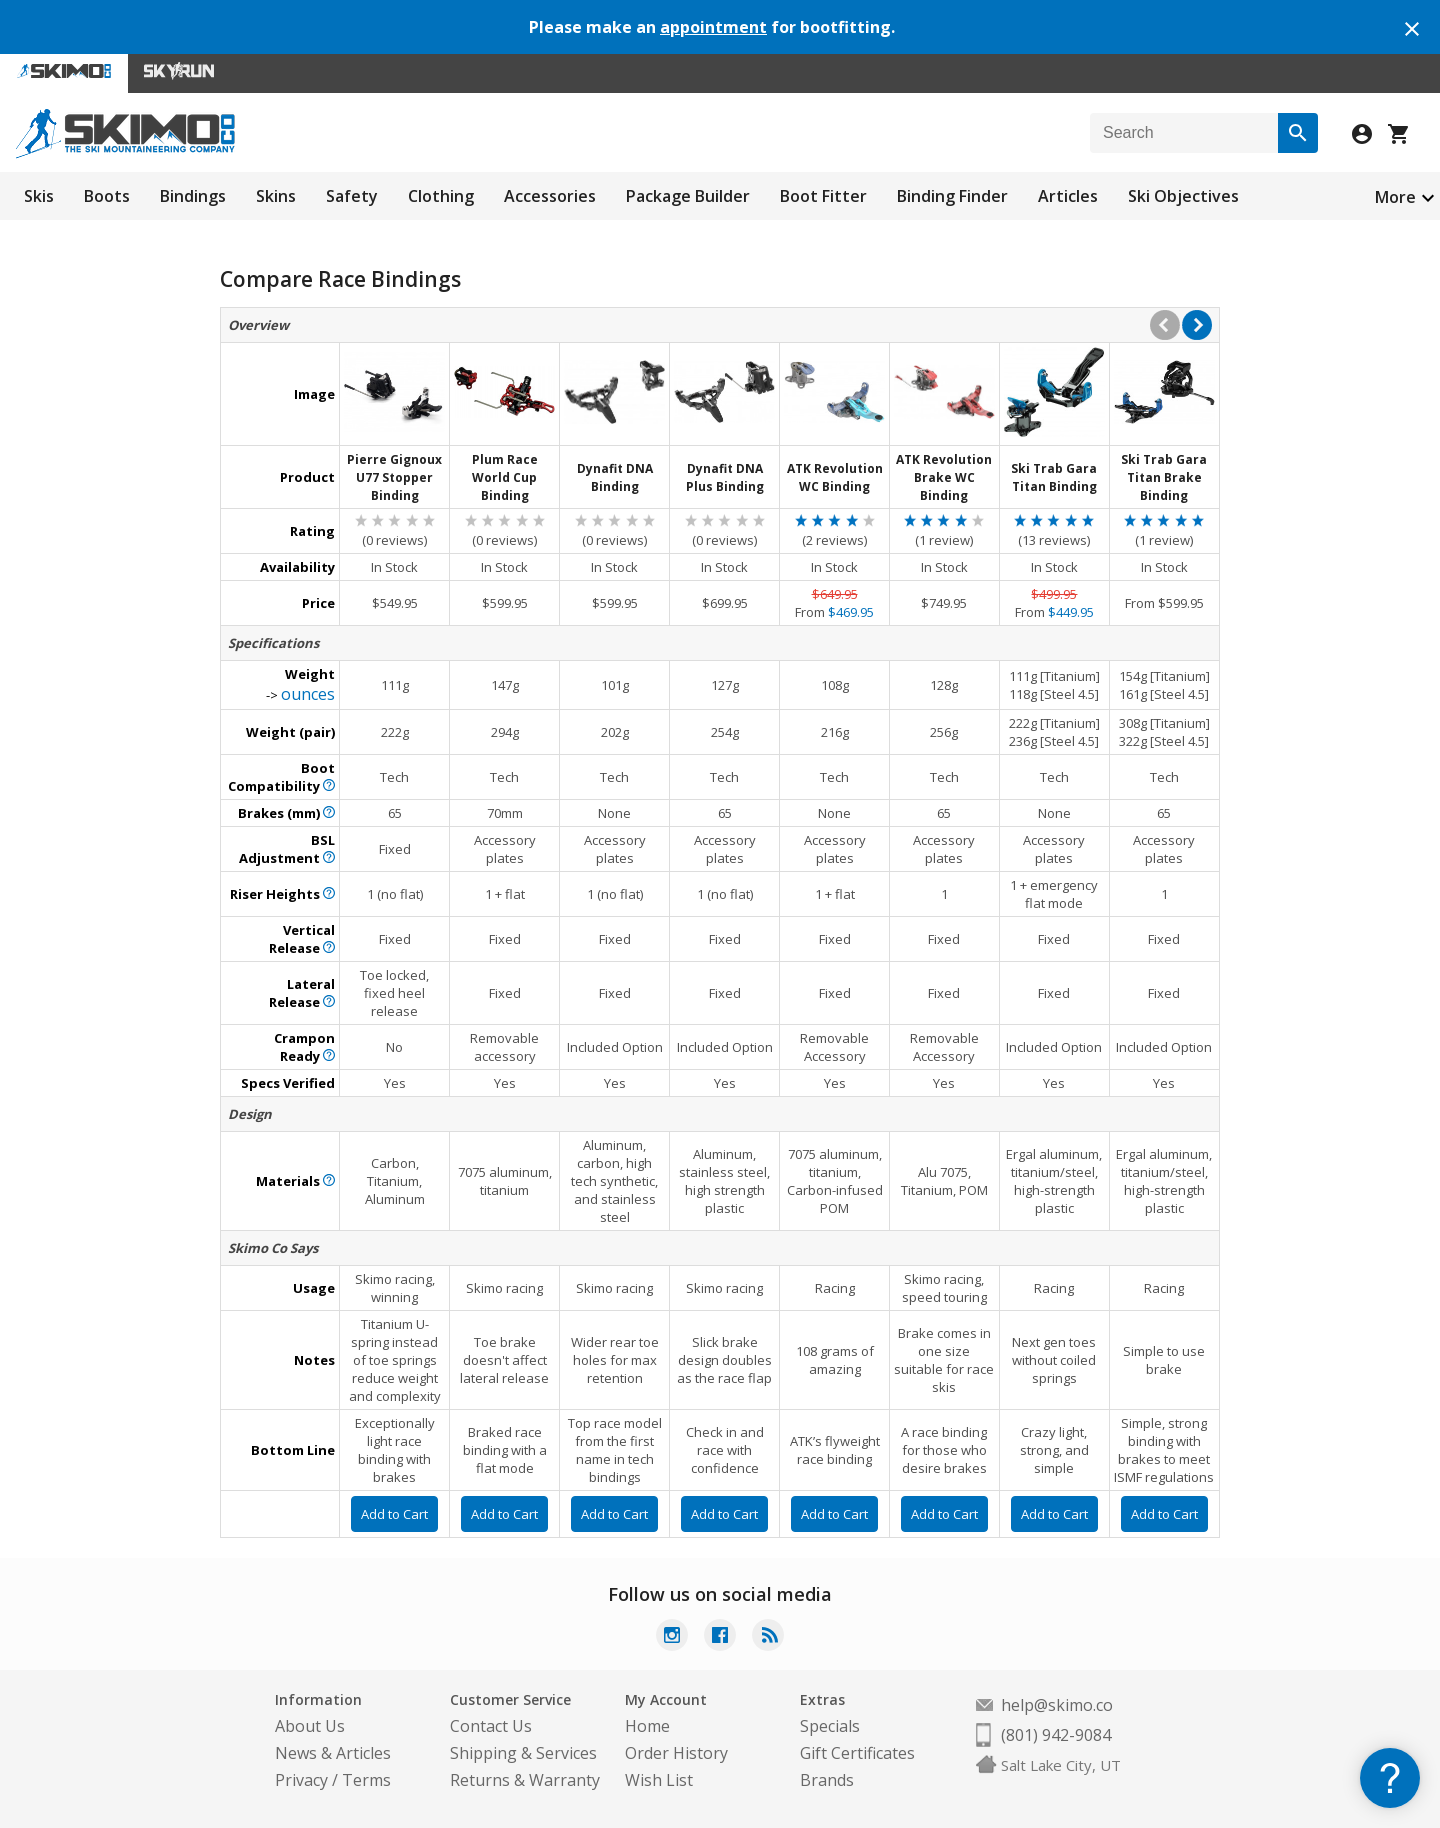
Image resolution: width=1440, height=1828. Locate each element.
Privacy (301, 1780)
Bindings (193, 196)
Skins (276, 196)
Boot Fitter (823, 196)
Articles (1068, 196)
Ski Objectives (1183, 196)
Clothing (441, 196)
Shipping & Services (523, 1753)
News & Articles (333, 1753)
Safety (352, 196)
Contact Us (491, 1726)
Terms (366, 1780)
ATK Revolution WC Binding (835, 477)
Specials (830, 1726)
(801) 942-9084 (1056, 1735)
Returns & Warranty (525, 1780)
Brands (827, 1780)
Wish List (659, 1780)
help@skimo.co (1057, 1705)
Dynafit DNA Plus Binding (725, 477)
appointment (713, 27)
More (1395, 197)
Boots (107, 196)
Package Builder (688, 196)
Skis (39, 196)
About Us (310, 1726)
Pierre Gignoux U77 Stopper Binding (394, 477)
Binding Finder (952, 196)
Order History (676, 1753)
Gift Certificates (857, 1753)
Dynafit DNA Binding (615, 477)
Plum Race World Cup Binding (505, 477)
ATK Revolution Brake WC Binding (944, 477)
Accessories (550, 196)
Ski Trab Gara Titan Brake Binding (1164, 477)
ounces (308, 694)
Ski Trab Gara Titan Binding (1054, 477)
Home (647, 1726)
